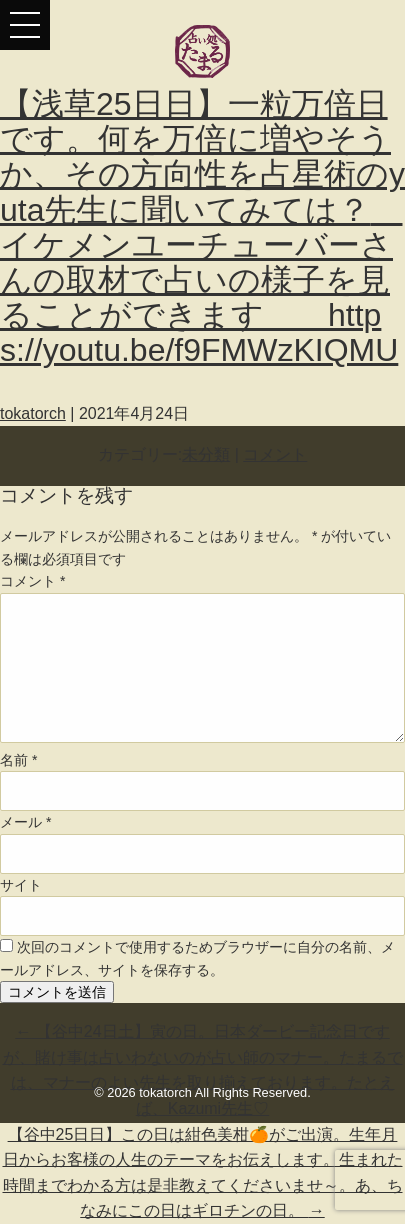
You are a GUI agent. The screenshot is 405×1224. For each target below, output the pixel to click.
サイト (21, 885)
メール (25, 822)
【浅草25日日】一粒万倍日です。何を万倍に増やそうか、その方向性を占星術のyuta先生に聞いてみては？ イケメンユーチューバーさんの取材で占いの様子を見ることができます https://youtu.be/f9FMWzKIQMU (202, 227)
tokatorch (33, 413)
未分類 (206, 454)
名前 (18, 760)
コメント (275, 454)
